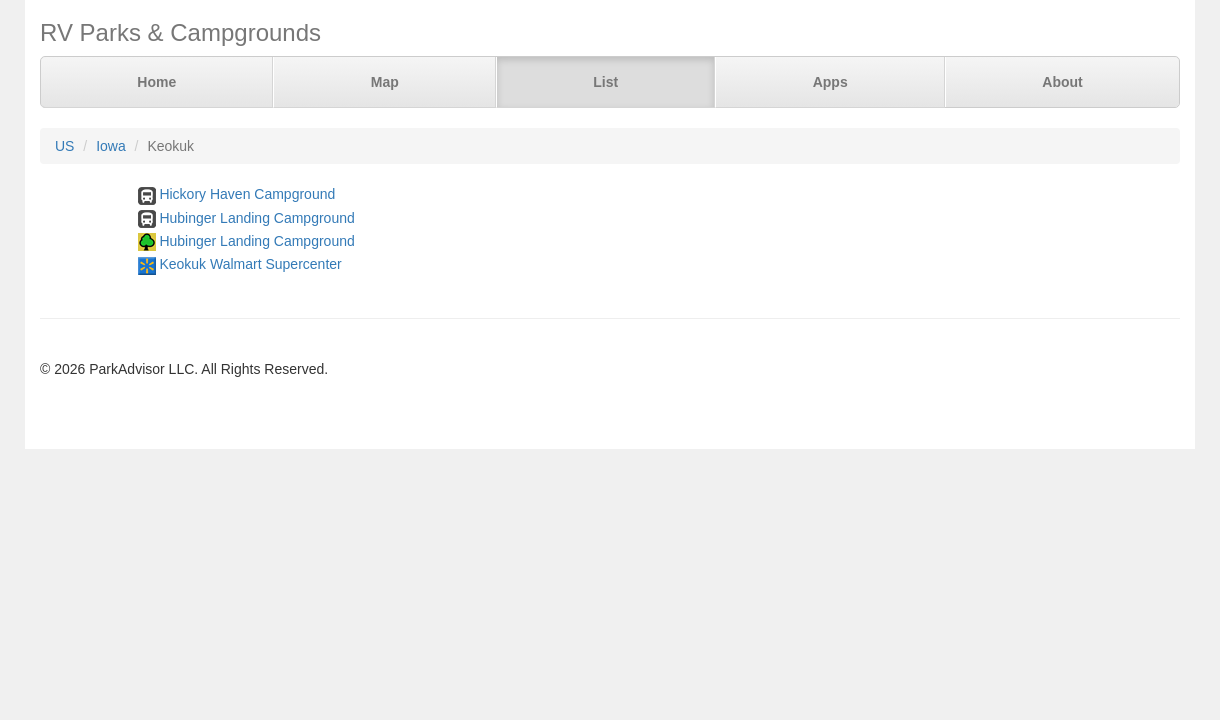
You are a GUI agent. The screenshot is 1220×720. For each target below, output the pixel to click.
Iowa (111, 146)
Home (156, 82)
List (605, 82)
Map (385, 82)
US (64, 146)
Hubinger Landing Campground (256, 218)
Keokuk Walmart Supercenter (250, 264)
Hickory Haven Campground (247, 194)
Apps (830, 82)
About (1062, 82)
